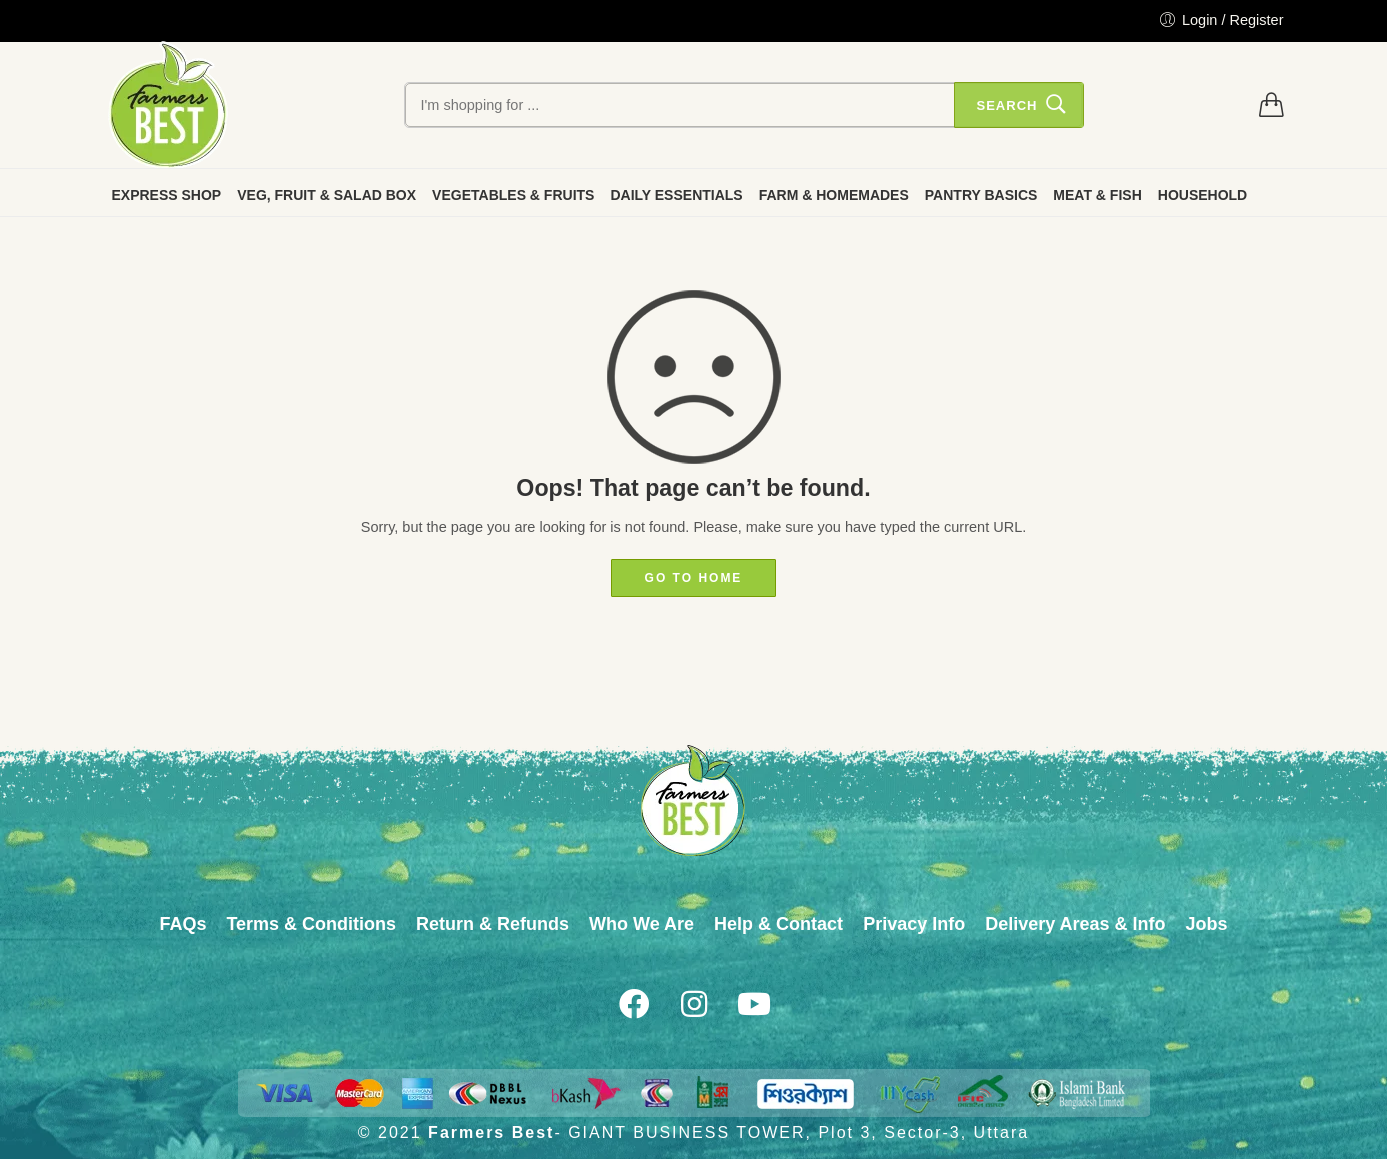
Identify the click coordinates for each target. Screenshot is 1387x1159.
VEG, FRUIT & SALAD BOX (326, 195)
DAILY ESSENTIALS (676, 195)
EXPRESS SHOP (167, 195)
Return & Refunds (492, 924)
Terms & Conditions (311, 924)
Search (1006, 105)
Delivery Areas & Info (1075, 924)
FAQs (182, 924)
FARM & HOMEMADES (834, 195)
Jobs (1207, 924)
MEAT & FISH (1097, 195)
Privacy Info (914, 924)
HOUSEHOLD (1202, 195)
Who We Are (641, 924)
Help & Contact (778, 924)
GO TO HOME (694, 578)
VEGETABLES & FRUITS (513, 195)
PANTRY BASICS (981, 195)
